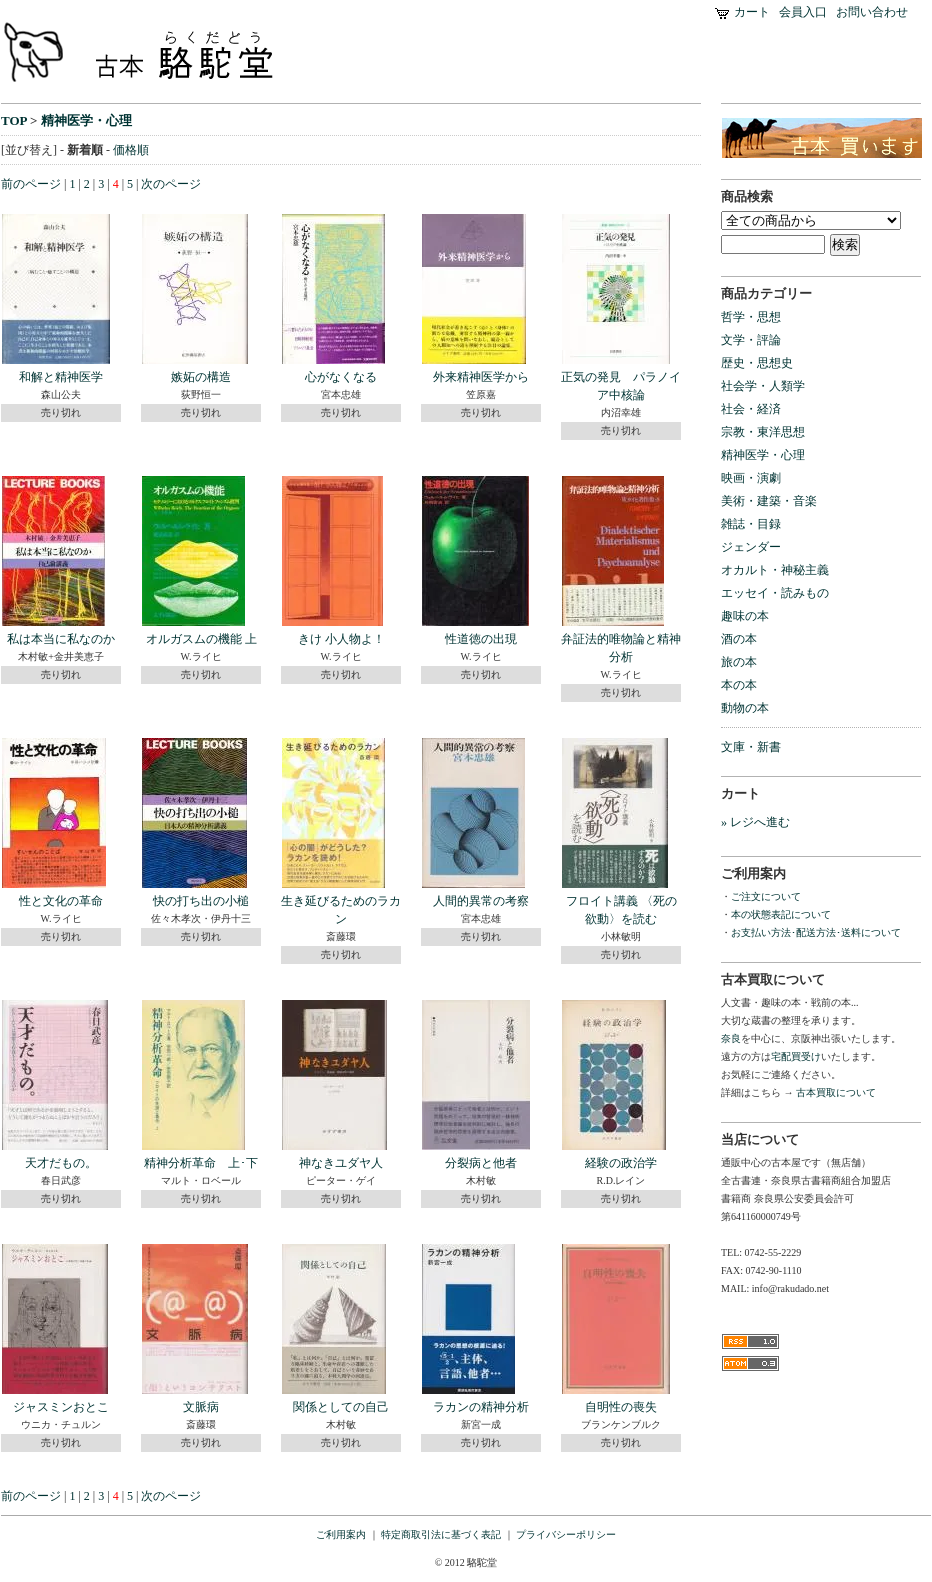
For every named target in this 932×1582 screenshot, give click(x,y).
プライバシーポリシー (566, 1534)
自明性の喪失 (621, 1407)
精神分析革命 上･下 (201, 1163)
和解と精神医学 (61, 377)
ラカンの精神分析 (481, 1407)
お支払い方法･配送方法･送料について (816, 932)
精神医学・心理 (86, 120)
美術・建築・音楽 (769, 501)
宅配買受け (796, 1056)
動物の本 (745, 708)
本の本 (739, 685)
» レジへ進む (755, 822)
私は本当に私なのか (61, 639)
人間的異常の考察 (481, 901)
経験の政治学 (621, 1163)
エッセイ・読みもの (775, 593)
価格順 (131, 150)
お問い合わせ (872, 12)
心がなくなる (341, 377)
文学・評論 (751, 340)
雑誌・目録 (751, 524)
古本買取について (835, 1092)
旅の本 (739, 662)
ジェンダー (751, 547)
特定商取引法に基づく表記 (441, 1534)
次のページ (171, 184)
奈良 (731, 1038)
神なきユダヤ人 (341, 1163)
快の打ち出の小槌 (201, 901)
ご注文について (766, 896)
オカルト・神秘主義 (775, 570)
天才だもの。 (61, 1163)
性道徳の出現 (481, 639)
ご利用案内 (341, 1534)
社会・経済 (751, 409)
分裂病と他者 (481, 1163)
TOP (14, 120)
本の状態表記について (781, 914)
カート (752, 12)
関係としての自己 (341, 1407)
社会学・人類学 (763, 386)
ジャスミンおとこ (61, 1407)
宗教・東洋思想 (763, 432)
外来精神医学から (481, 377)
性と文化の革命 (61, 901)
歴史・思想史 (757, 363)
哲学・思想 (751, 317)
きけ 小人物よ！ (341, 639)
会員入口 (803, 12)
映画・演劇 (751, 478)
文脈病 (201, 1407)
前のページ (31, 184)
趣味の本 (745, 616)
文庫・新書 (751, 747)
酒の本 (739, 639)
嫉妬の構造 (201, 377)
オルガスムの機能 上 (201, 639)
